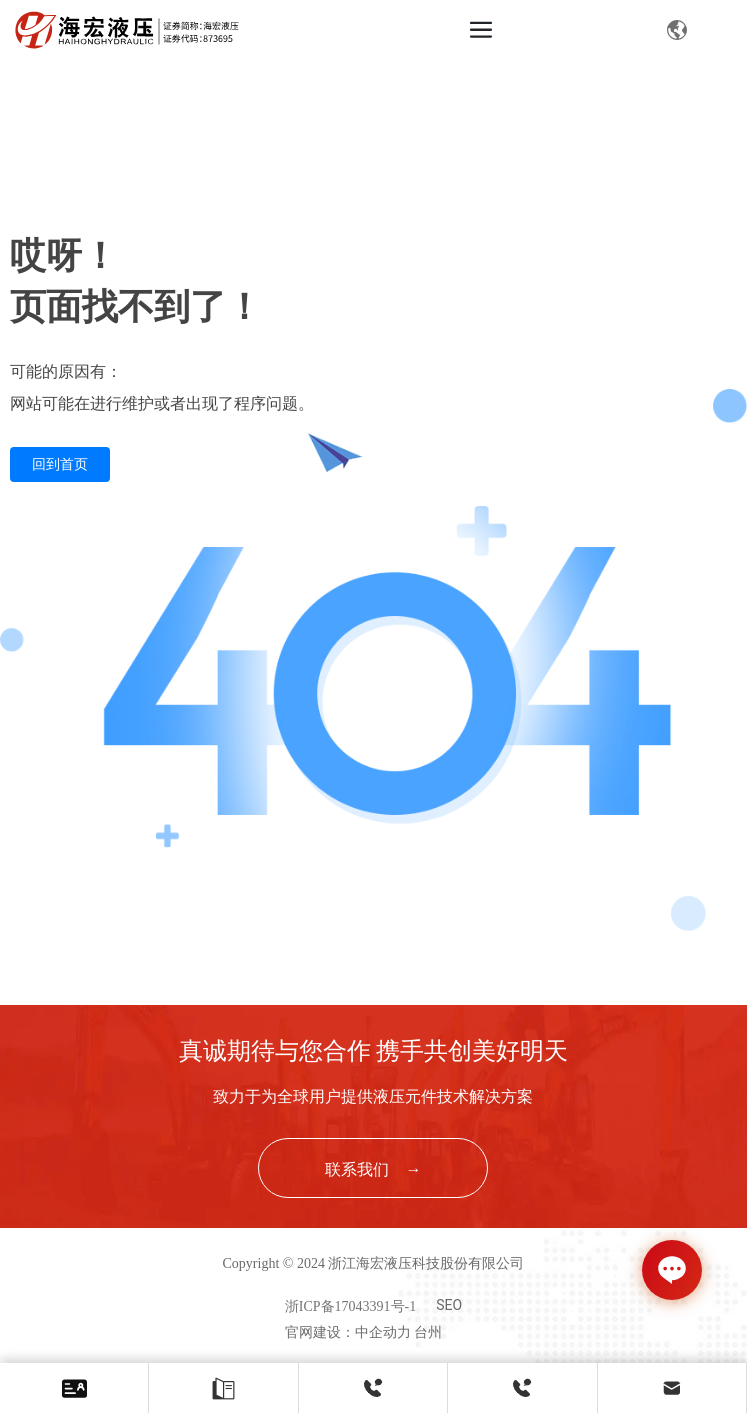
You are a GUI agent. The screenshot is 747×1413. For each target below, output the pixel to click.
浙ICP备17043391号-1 (350, 1306)
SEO (449, 1305)
